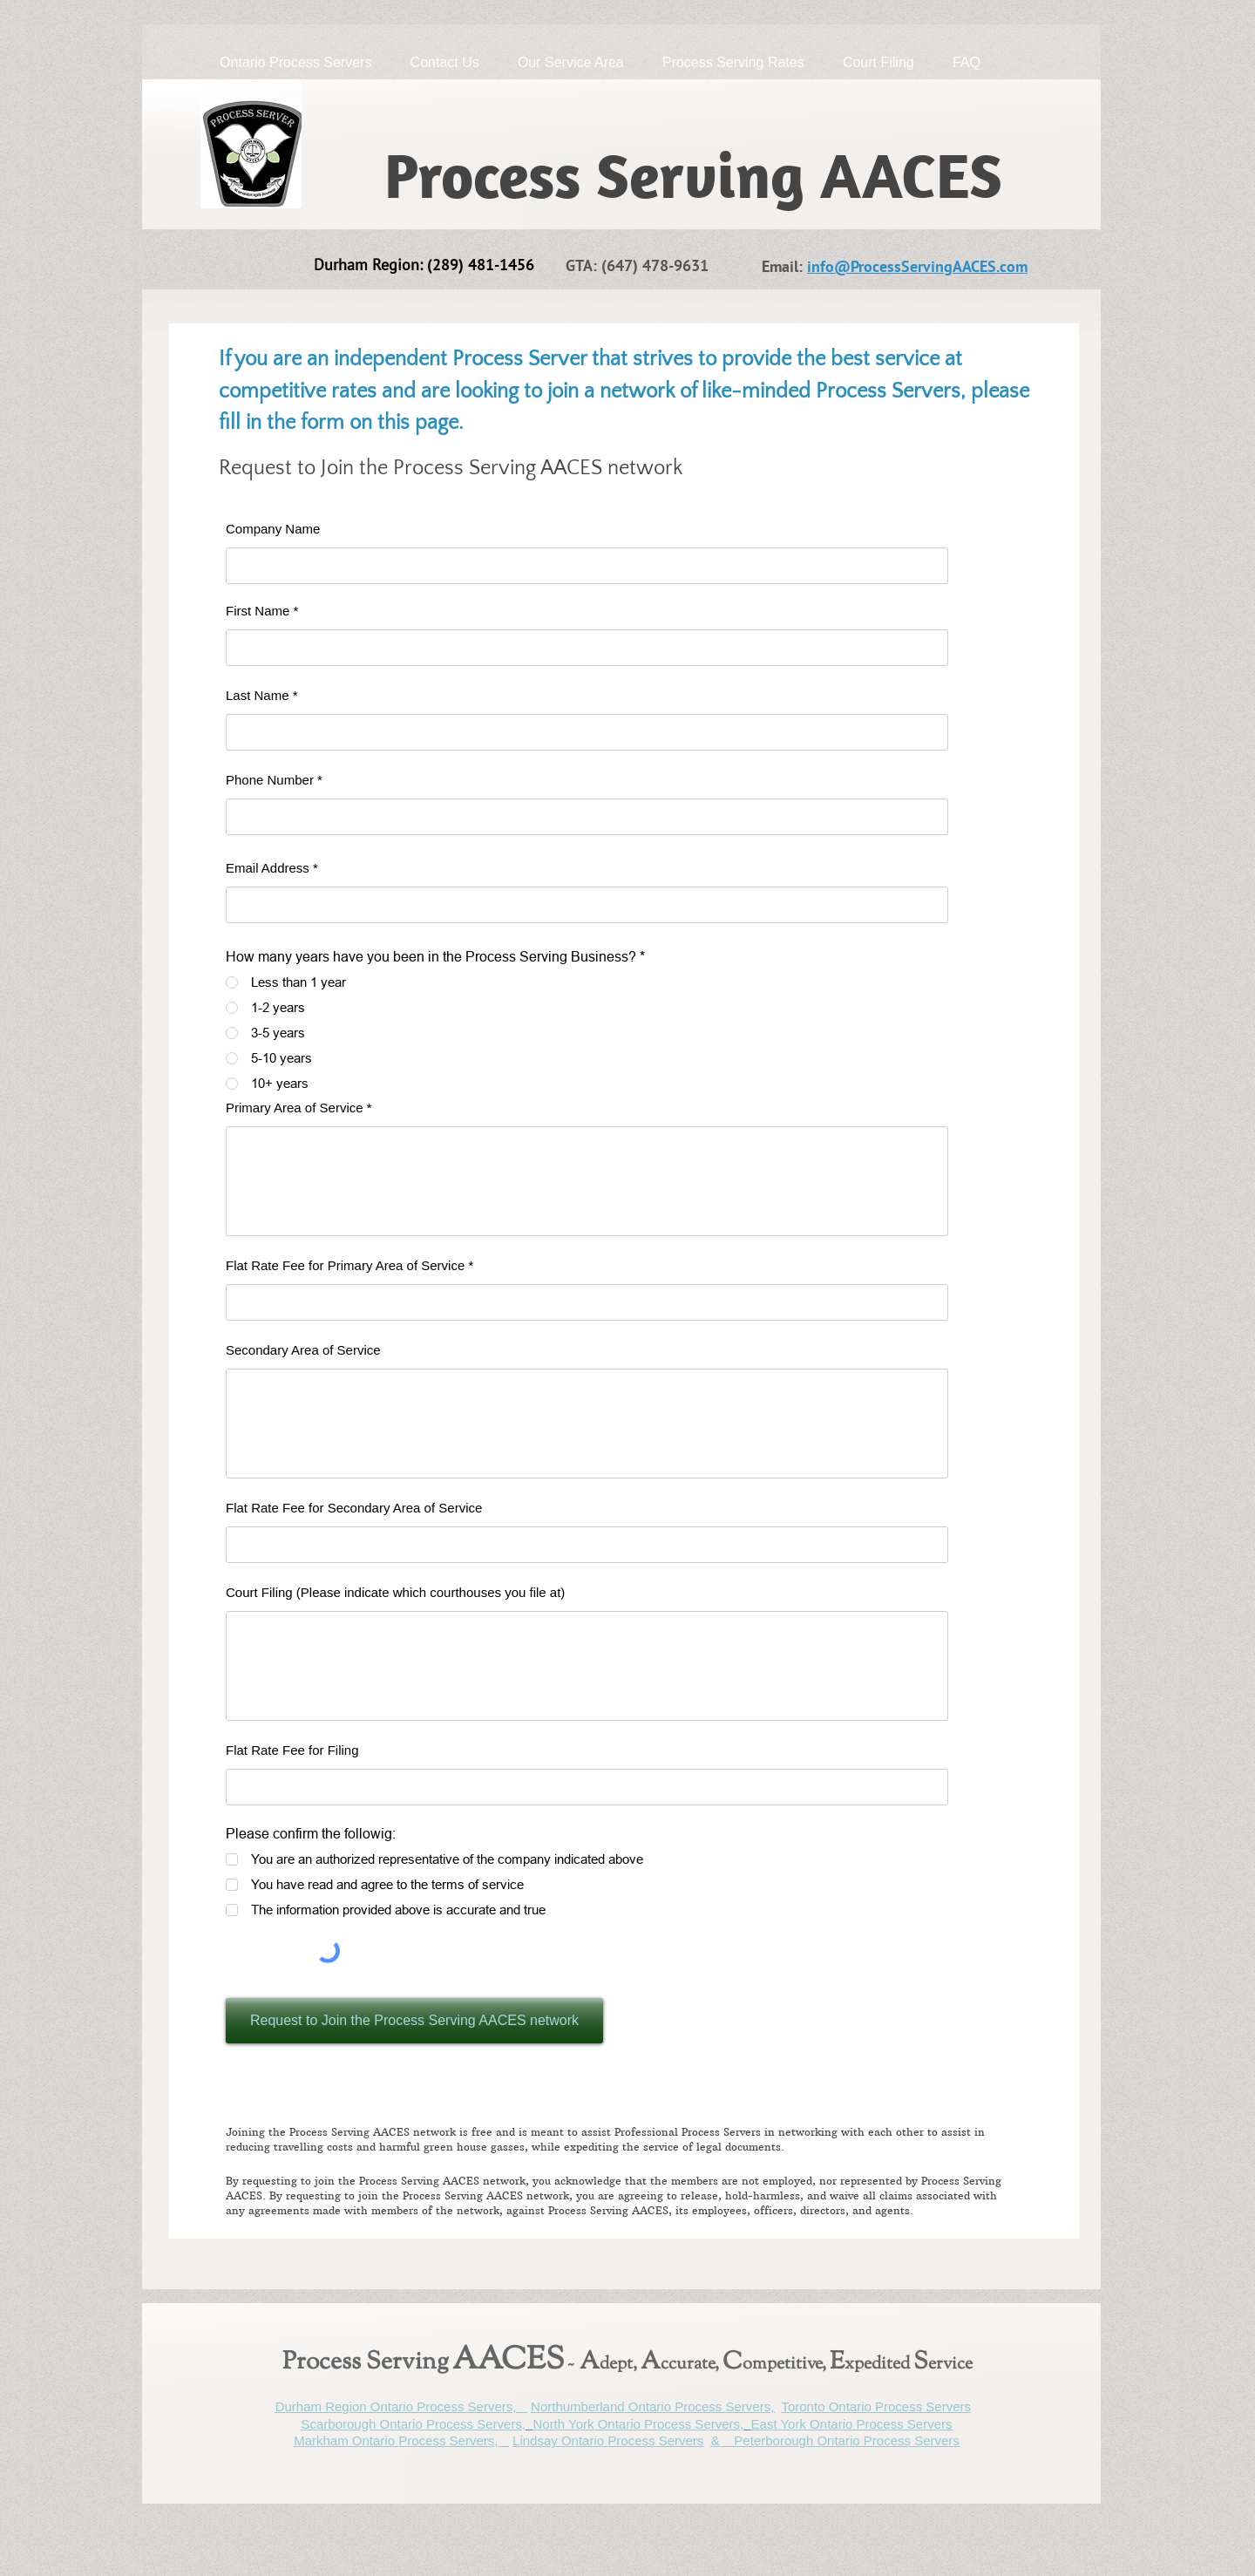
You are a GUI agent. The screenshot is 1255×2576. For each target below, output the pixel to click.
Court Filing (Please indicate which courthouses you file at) (395, 1592)
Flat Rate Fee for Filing (292, 1750)
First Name (257, 610)
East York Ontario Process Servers (852, 2423)
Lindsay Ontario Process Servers (607, 2440)
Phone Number (270, 779)
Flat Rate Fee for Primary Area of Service (345, 1265)
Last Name (257, 695)
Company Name (273, 528)
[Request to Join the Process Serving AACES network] (414, 2020)
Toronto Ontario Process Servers (876, 2406)
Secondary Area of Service (303, 1349)
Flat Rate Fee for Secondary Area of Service (354, 1507)
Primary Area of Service (294, 1107)
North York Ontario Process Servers (636, 2423)
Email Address (267, 867)
